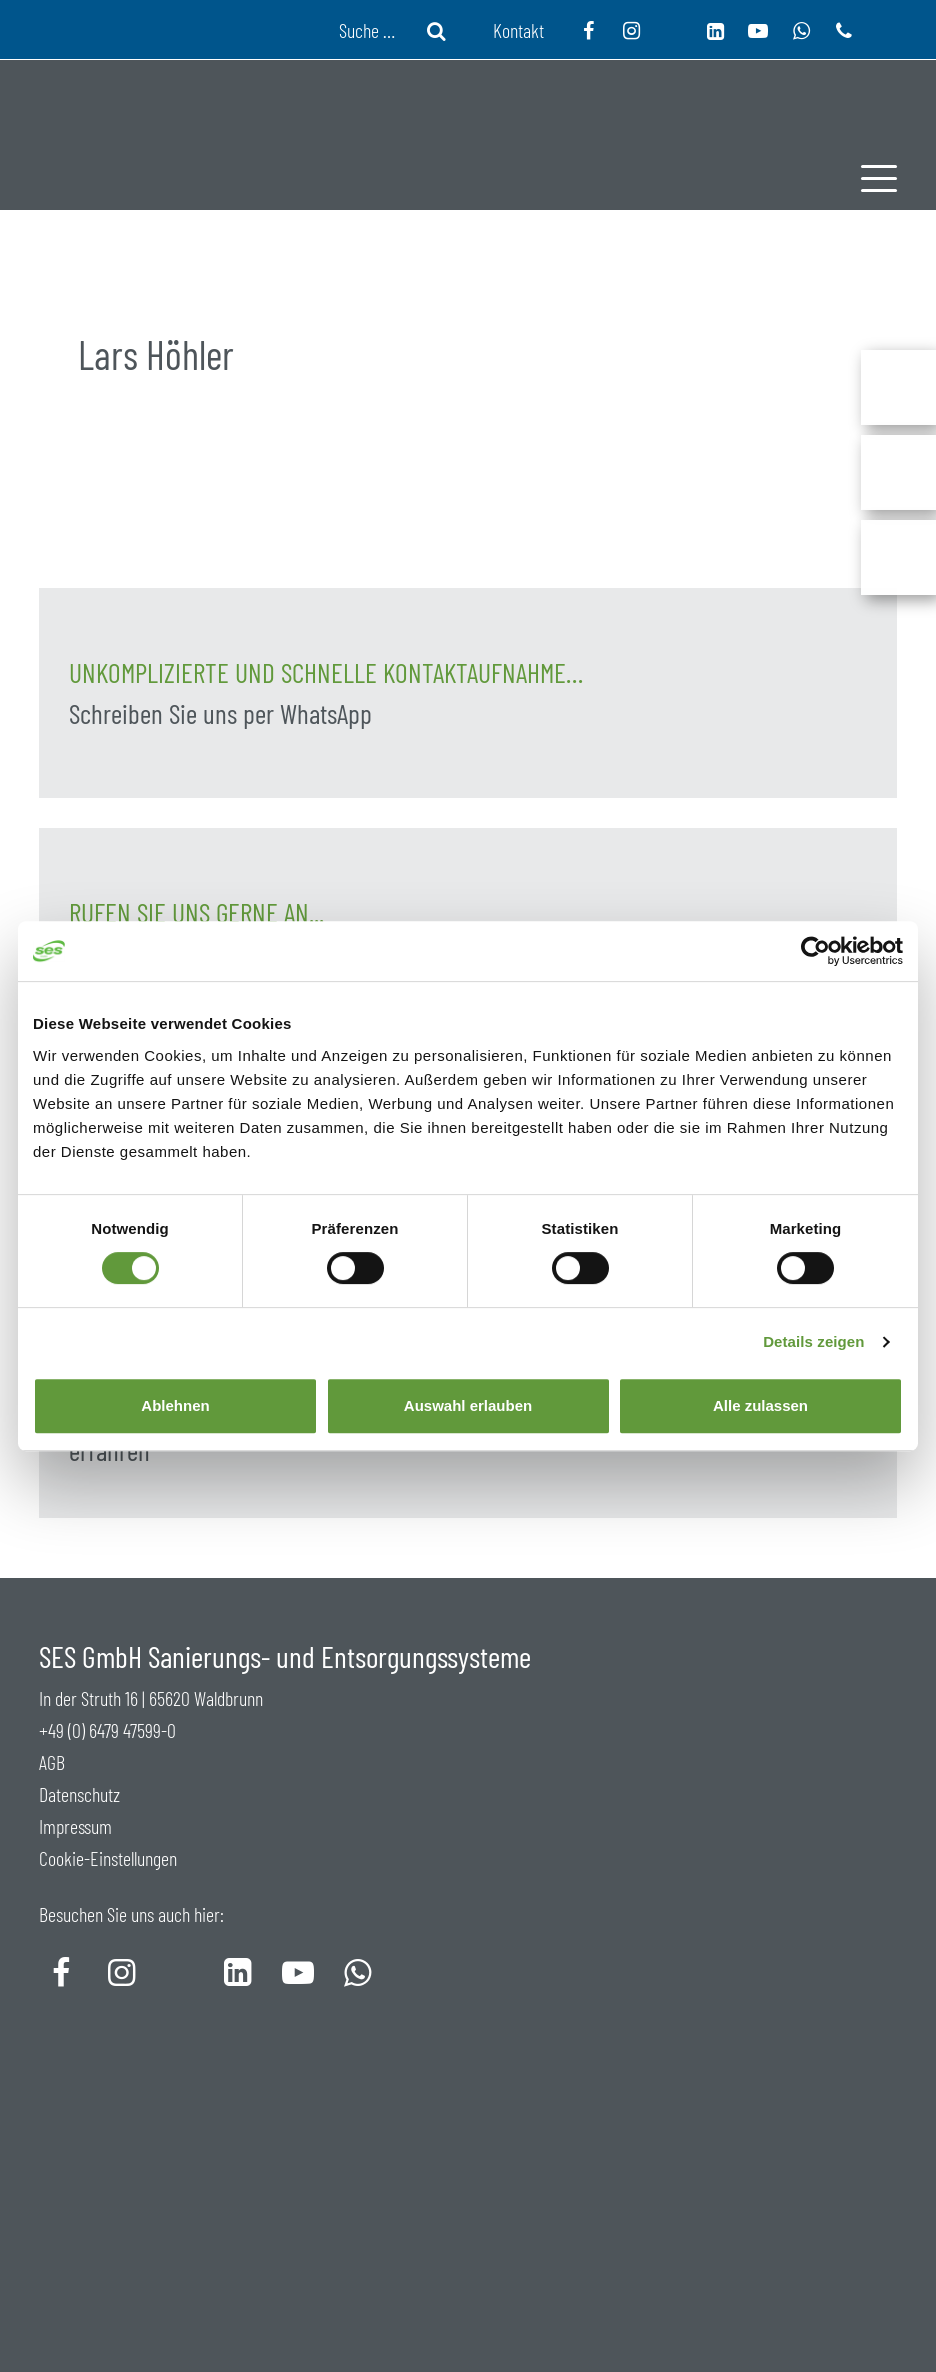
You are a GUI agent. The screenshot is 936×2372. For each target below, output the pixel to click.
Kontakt (518, 30)
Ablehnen (175, 1405)
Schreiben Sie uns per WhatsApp (220, 713)
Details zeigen (813, 1341)
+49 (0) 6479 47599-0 (107, 1730)
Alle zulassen (760, 1405)
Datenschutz (79, 1794)
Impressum (75, 1826)
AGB (52, 1762)
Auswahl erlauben (468, 1405)
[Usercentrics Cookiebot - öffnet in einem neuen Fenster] (815, 951)
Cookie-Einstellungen (108, 1858)
